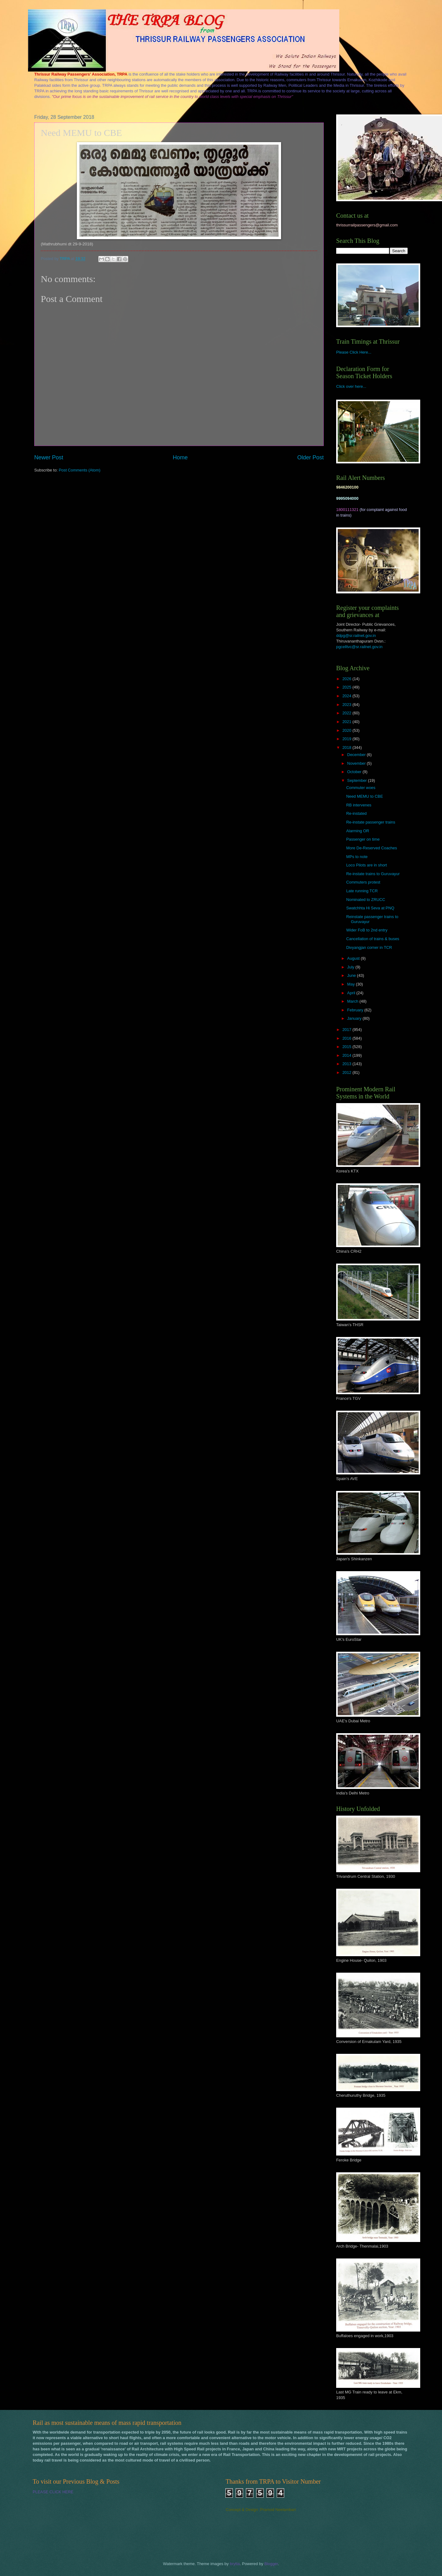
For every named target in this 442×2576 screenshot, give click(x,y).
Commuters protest (363, 882)
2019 (347, 738)
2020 (347, 730)
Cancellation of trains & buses (372, 938)
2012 (347, 1072)
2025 (347, 687)
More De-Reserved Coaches (371, 848)
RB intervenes (358, 805)
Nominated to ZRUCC (365, 899)
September (357, 780)
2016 (347, 1038)
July (351, 967)
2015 (347, 1046)
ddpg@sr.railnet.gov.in (356, 635)
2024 (347, 696)
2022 (347, 713)
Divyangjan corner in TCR (369, 947)
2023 (347, 704)
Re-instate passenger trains (370, 822)
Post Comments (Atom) (80, 470)
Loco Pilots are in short (366, 865)
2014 (347, 1055)
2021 (347, 721)
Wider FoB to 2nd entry (366, 930)
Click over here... (351, 386)
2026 (347, 678)
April (351, 993)
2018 (347, 747)
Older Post (310, 457)
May (351, 984)
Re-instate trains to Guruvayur (373, 873)
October (354, 771)
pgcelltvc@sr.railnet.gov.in (359, 646)
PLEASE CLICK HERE (53, 2492)
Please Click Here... (353, 352)
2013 (347, 1063)
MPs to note (357, 856)
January (354, 1018)
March (353, 1001)
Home (180, 457)
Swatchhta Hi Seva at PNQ (370, 908)
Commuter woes (360, 787)
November (357, 763)
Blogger (271, 2563)
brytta (235, 2563)
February (355, 1010)
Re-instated (356, 813)
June (352, 975)
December (357, 754)
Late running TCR (362, 891)
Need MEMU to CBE (364, 796)
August (354, 958)
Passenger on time (362, 839)
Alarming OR (357, 830)
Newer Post (48, 457)
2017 (347, 1029)
